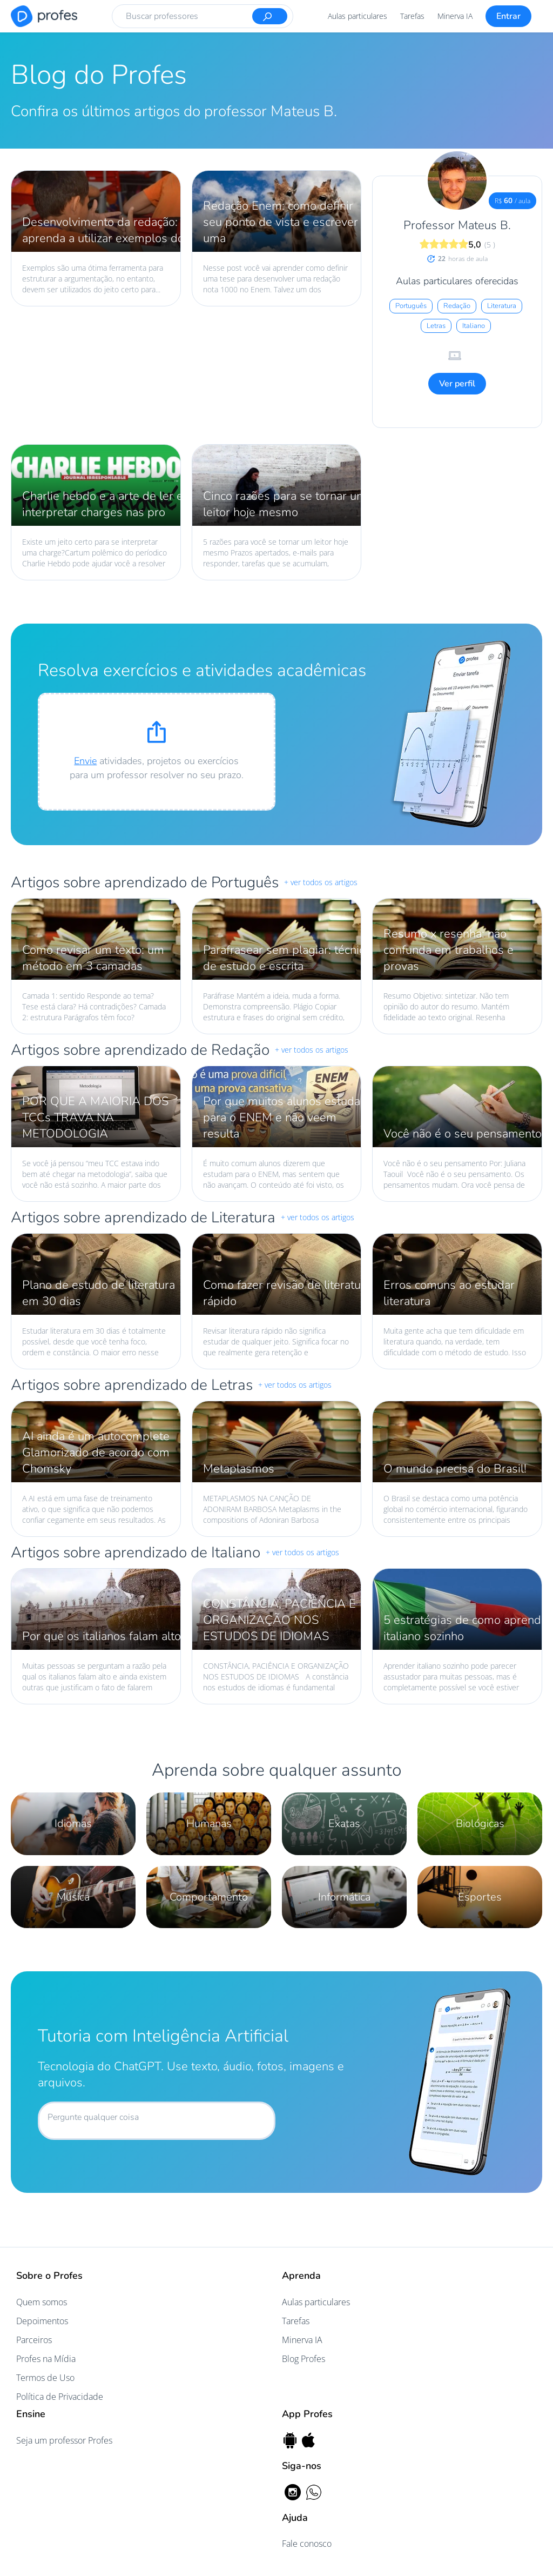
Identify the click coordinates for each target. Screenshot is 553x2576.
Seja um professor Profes (64, 2440)
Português (411, 306)
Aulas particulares (357, 16)
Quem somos (41, 2302)
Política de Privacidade (59, 2397)
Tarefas (412, 16)
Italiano (473, 326)
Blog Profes (303, 2359)
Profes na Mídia (46, 2359)
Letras (436, 326)
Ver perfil (457, 384)
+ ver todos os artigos (321, 882)
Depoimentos (42, 2321)
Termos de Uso (45, 2378)
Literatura (501, 306)
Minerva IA (455, 16)
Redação (456, 306)
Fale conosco (307, 2544)
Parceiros (34, 2340)
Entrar (508, 16)
